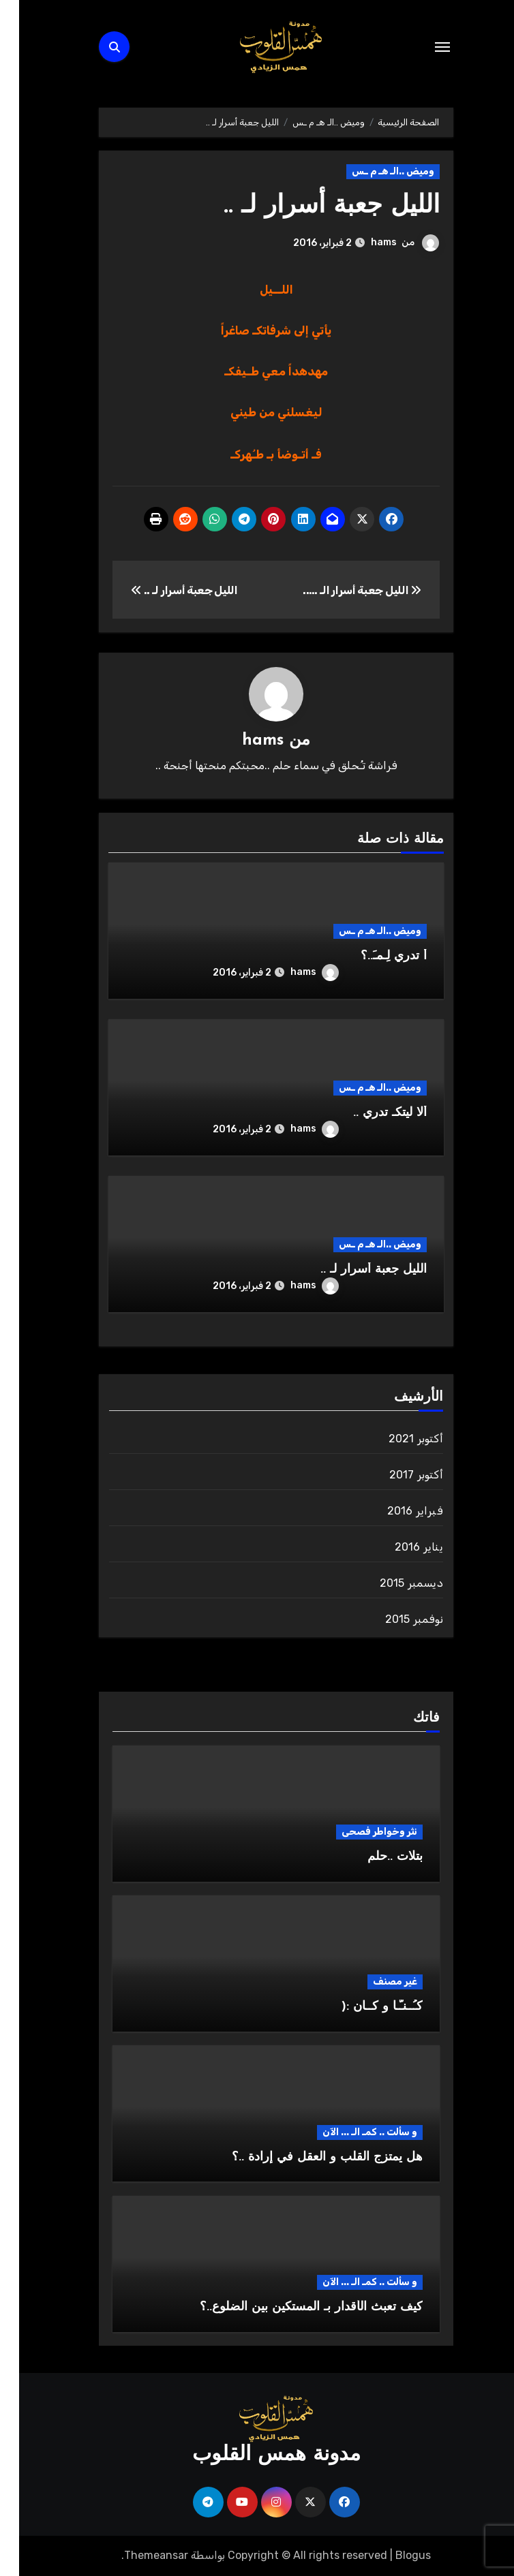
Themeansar (137, 2555)
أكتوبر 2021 (396, 1438)
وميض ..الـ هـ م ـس (374, 171)
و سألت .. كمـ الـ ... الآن (350, 2132)
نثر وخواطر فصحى (360, 1831)
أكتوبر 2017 (397, 1474)
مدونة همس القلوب (257, 2455)
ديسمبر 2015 (392, 1583)
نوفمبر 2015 (395, 1619)
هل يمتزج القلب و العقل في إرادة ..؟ (308, 2157)
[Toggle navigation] (423, 47)
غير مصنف (376, 1981)
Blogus (394, 2555)
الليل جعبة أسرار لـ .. (309, 206)
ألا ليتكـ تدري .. (371, 1112)
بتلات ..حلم (376, 1856)
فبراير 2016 (396, 1510)
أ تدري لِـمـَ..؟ (375, 956)
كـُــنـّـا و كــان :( (363, 2006)
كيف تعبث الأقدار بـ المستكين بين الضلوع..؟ (292, 2307)
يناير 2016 (400, 1546)
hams (365, 242)
